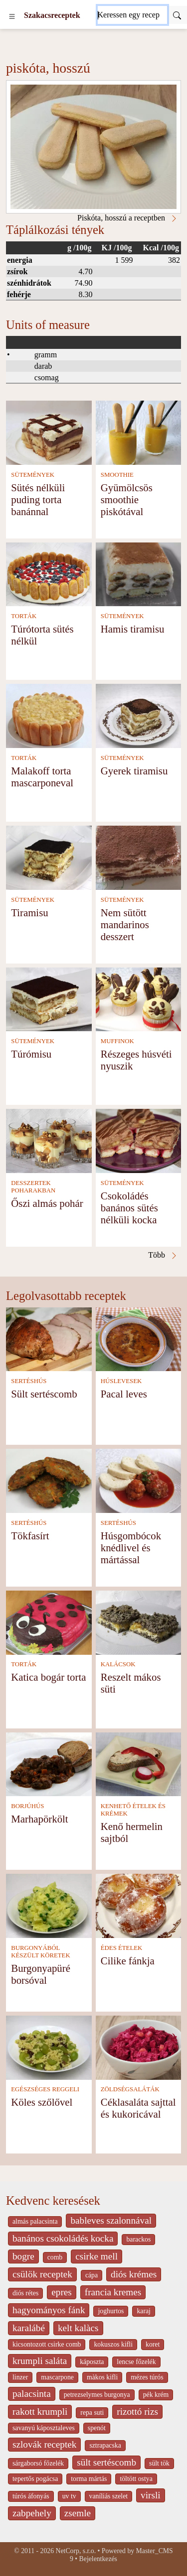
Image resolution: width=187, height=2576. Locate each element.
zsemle (77, 2513)
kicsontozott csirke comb (46, 2344)
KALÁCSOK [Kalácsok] (118, 1664)
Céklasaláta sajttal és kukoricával (138, 2108)
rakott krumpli (39, 2411)
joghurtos (111, 2311)
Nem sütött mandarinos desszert (125, 924)
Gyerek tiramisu (134, 770)
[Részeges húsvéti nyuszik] (139, 998)
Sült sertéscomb (44, 1393)
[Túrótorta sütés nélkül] (49, 573)
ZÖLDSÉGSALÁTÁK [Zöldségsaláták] (130, 2089)
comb (55, 2257)
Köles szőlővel (41, 2102)
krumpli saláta (39, 2361)
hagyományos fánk (48, 2310)
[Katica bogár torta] (49, 1621)
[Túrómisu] (49, 998)
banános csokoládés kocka (62, 2238)
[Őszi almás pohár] (49, 1140)
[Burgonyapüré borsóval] (49, 1905)
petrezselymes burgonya (97, 2394)
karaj (143, 2311)
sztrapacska (105, 2445)
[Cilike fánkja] (139, 1905)
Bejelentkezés (98, 2559)
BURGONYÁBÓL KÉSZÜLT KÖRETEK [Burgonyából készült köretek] (40, 1951)
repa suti (92, 2412)
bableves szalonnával (111, 2220)
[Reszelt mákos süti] (139, 1621)
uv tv (69, 2496)
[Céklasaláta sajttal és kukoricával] (139, 2046)
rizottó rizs (137, 2411)
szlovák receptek (44, 2444)
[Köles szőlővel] (49, 2046)
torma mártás (89, 2478)
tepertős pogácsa (35, 2478)
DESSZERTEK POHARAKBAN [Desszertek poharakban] (33, 1187)
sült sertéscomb (106, 2462)
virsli (150, 2495)
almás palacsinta (34, 2221)
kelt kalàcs (78, 2328)
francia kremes (113, 2292)
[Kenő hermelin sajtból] (139, 1763)
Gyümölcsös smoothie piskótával (127, 499)
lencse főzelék (136, 2361)
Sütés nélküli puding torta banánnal (38, 499)
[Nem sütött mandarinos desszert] (139, 857)
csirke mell (96, 2256)
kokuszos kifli (113, 2344)
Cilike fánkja (128, 1960)
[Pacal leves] (139, 1338)
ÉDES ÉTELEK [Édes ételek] (122, 1947)
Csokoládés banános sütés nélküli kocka (129, 1207)
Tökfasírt (30, 1535)
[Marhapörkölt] (49, 1763)
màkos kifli (102, 2377)
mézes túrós (147, 2377)
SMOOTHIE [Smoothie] (117, 474)
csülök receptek (42, 2274)
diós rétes (25, 2293)
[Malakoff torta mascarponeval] (49, 715)
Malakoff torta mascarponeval (42, 776)
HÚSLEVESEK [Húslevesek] (121, 1381)
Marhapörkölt (39, 1819)
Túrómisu (31, 1054)
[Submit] (177, 15)
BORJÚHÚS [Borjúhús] (27, 1806)
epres (61, 2292)
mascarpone (57, 2377)
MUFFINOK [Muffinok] (117, 1041)
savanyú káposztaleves (43, 2428)
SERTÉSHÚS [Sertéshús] (28, 1381)
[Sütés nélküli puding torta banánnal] (49, 432)
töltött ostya (136, 2478)
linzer (20, 2377)
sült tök (159, 2463)
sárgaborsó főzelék (38, 2463)
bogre (23, 2256)
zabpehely (31, 2513)
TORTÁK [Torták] (23, 616)
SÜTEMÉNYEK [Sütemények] (32, 474)
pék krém (156, 2394)
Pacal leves (124, 1393)
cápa (91, 2275)
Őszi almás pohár (47, 1203)
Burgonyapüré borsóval (40, 1974)
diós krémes (134, 2274)
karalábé (28, 2328)
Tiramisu (29, 912)
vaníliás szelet (108, 2496)
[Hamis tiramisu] (139, 573)
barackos (138, 2239)
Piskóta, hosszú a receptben (127, 218)
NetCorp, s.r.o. (76, 2551)
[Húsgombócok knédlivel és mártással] (139, 1480)
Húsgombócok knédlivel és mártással (131, 1547)
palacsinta (31, 2393)
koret (153, 2344)
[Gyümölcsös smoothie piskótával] (139, 432)
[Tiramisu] (49, 857)
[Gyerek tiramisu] (139, 715)
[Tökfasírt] (49, 1480)
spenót (97, 2428)
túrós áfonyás (30, 2496)
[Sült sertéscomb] (49, 1338)
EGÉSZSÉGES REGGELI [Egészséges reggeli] (45, 2089)
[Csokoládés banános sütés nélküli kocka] (139, 1140)
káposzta (92, 2361)
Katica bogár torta (48, 1677)
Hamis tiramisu (133, 629)
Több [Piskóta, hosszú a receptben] (163, 1255)
